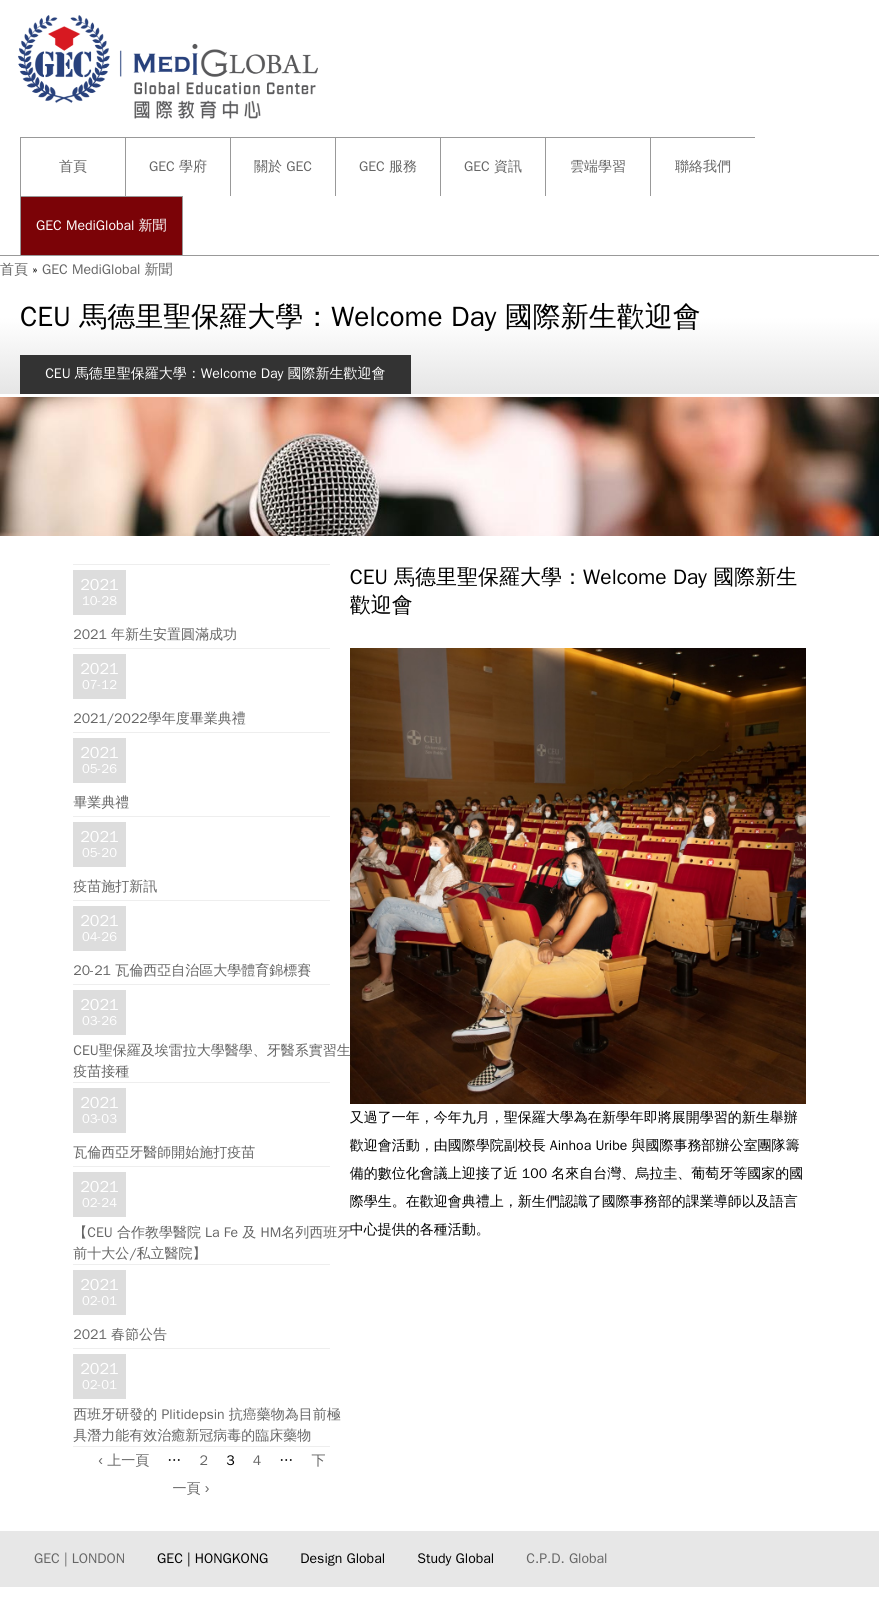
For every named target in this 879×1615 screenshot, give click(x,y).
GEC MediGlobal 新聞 (101, 225)
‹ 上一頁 (123, 1460)
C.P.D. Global (566, 1558)
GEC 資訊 (493, 166)
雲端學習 (598, 166)
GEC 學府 (178, 166)
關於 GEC (283, 166)
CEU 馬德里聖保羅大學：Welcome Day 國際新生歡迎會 (215, 373)
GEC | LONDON (79, 1558)
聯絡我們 (703, 166)
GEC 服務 (388, 166)
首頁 (73, 166)
